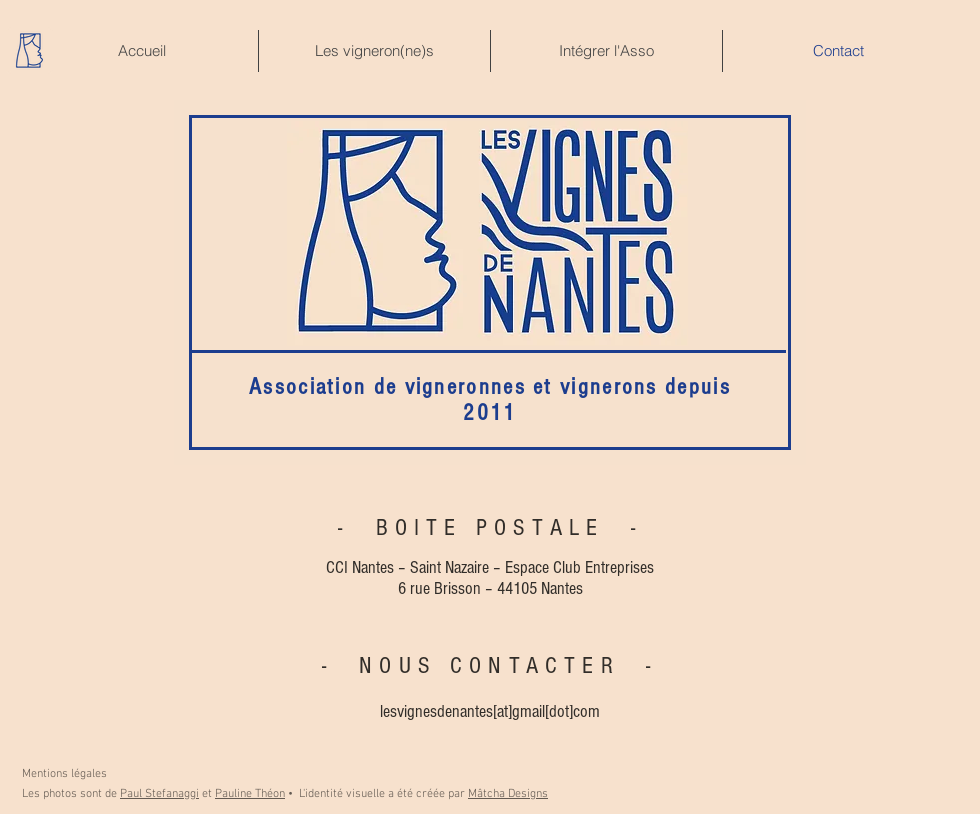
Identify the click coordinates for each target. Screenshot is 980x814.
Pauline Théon (250, 794)
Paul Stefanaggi (159, 794)
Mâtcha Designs (508, 794)
